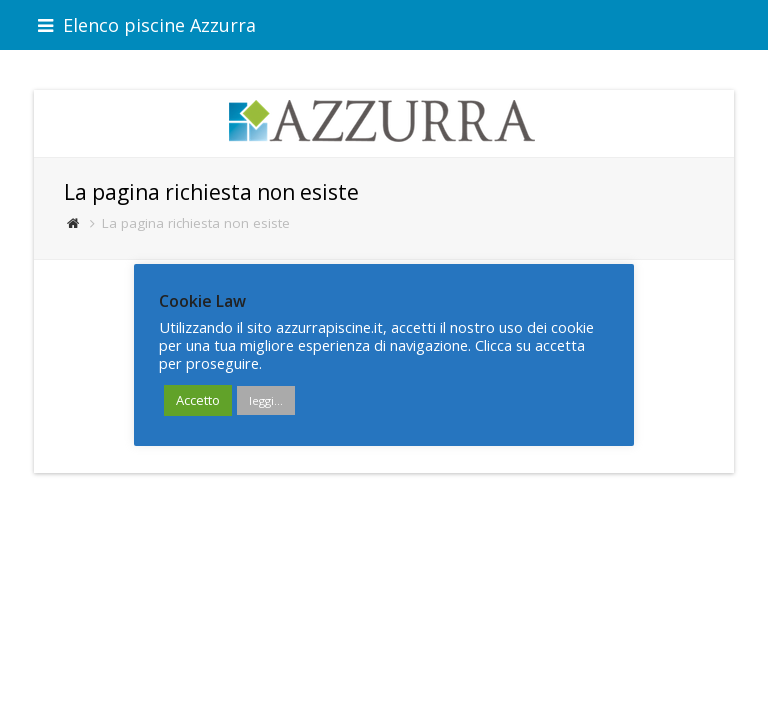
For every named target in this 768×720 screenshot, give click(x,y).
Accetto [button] (198, 400)
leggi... (266, 400)
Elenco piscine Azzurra (147, 25)
